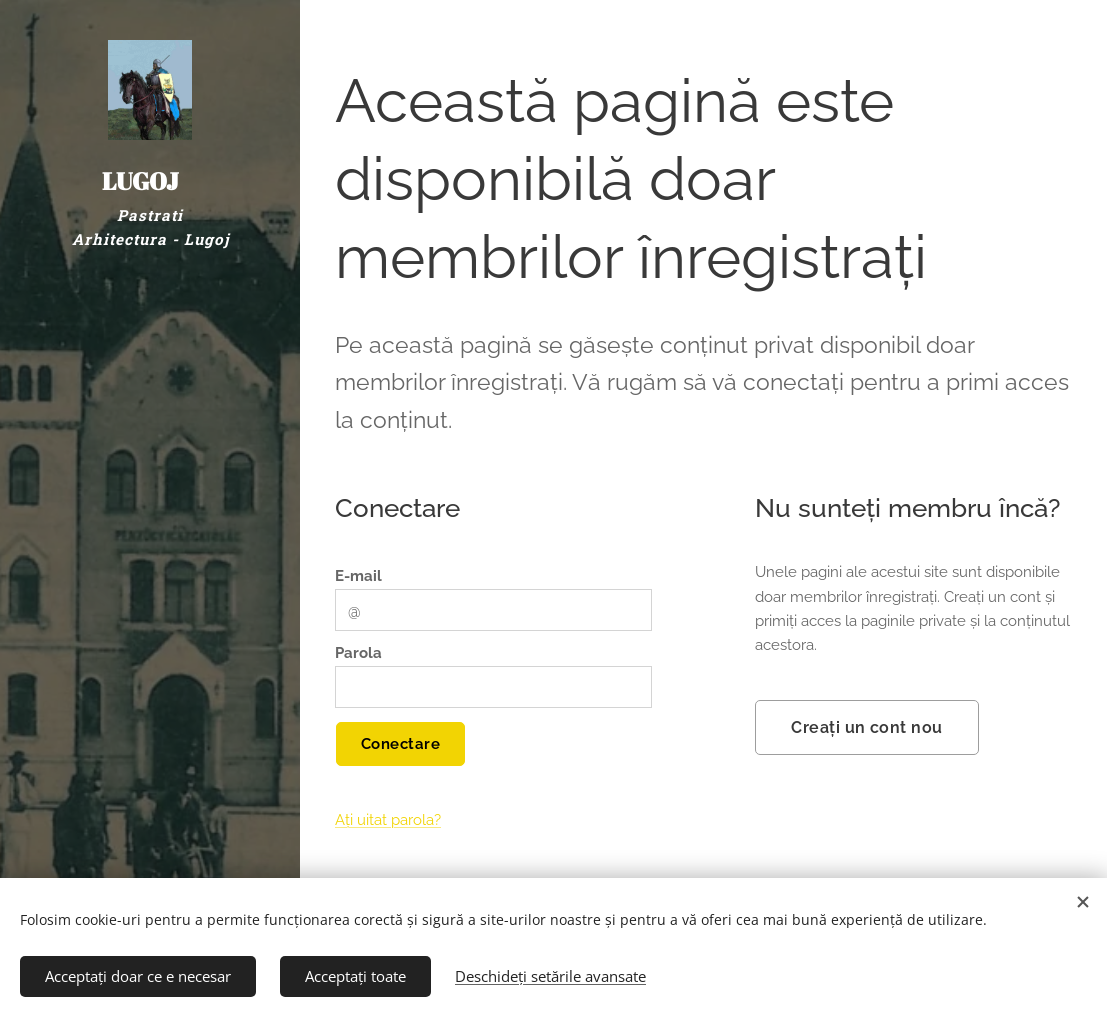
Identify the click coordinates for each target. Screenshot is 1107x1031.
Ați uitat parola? (388, 821)
